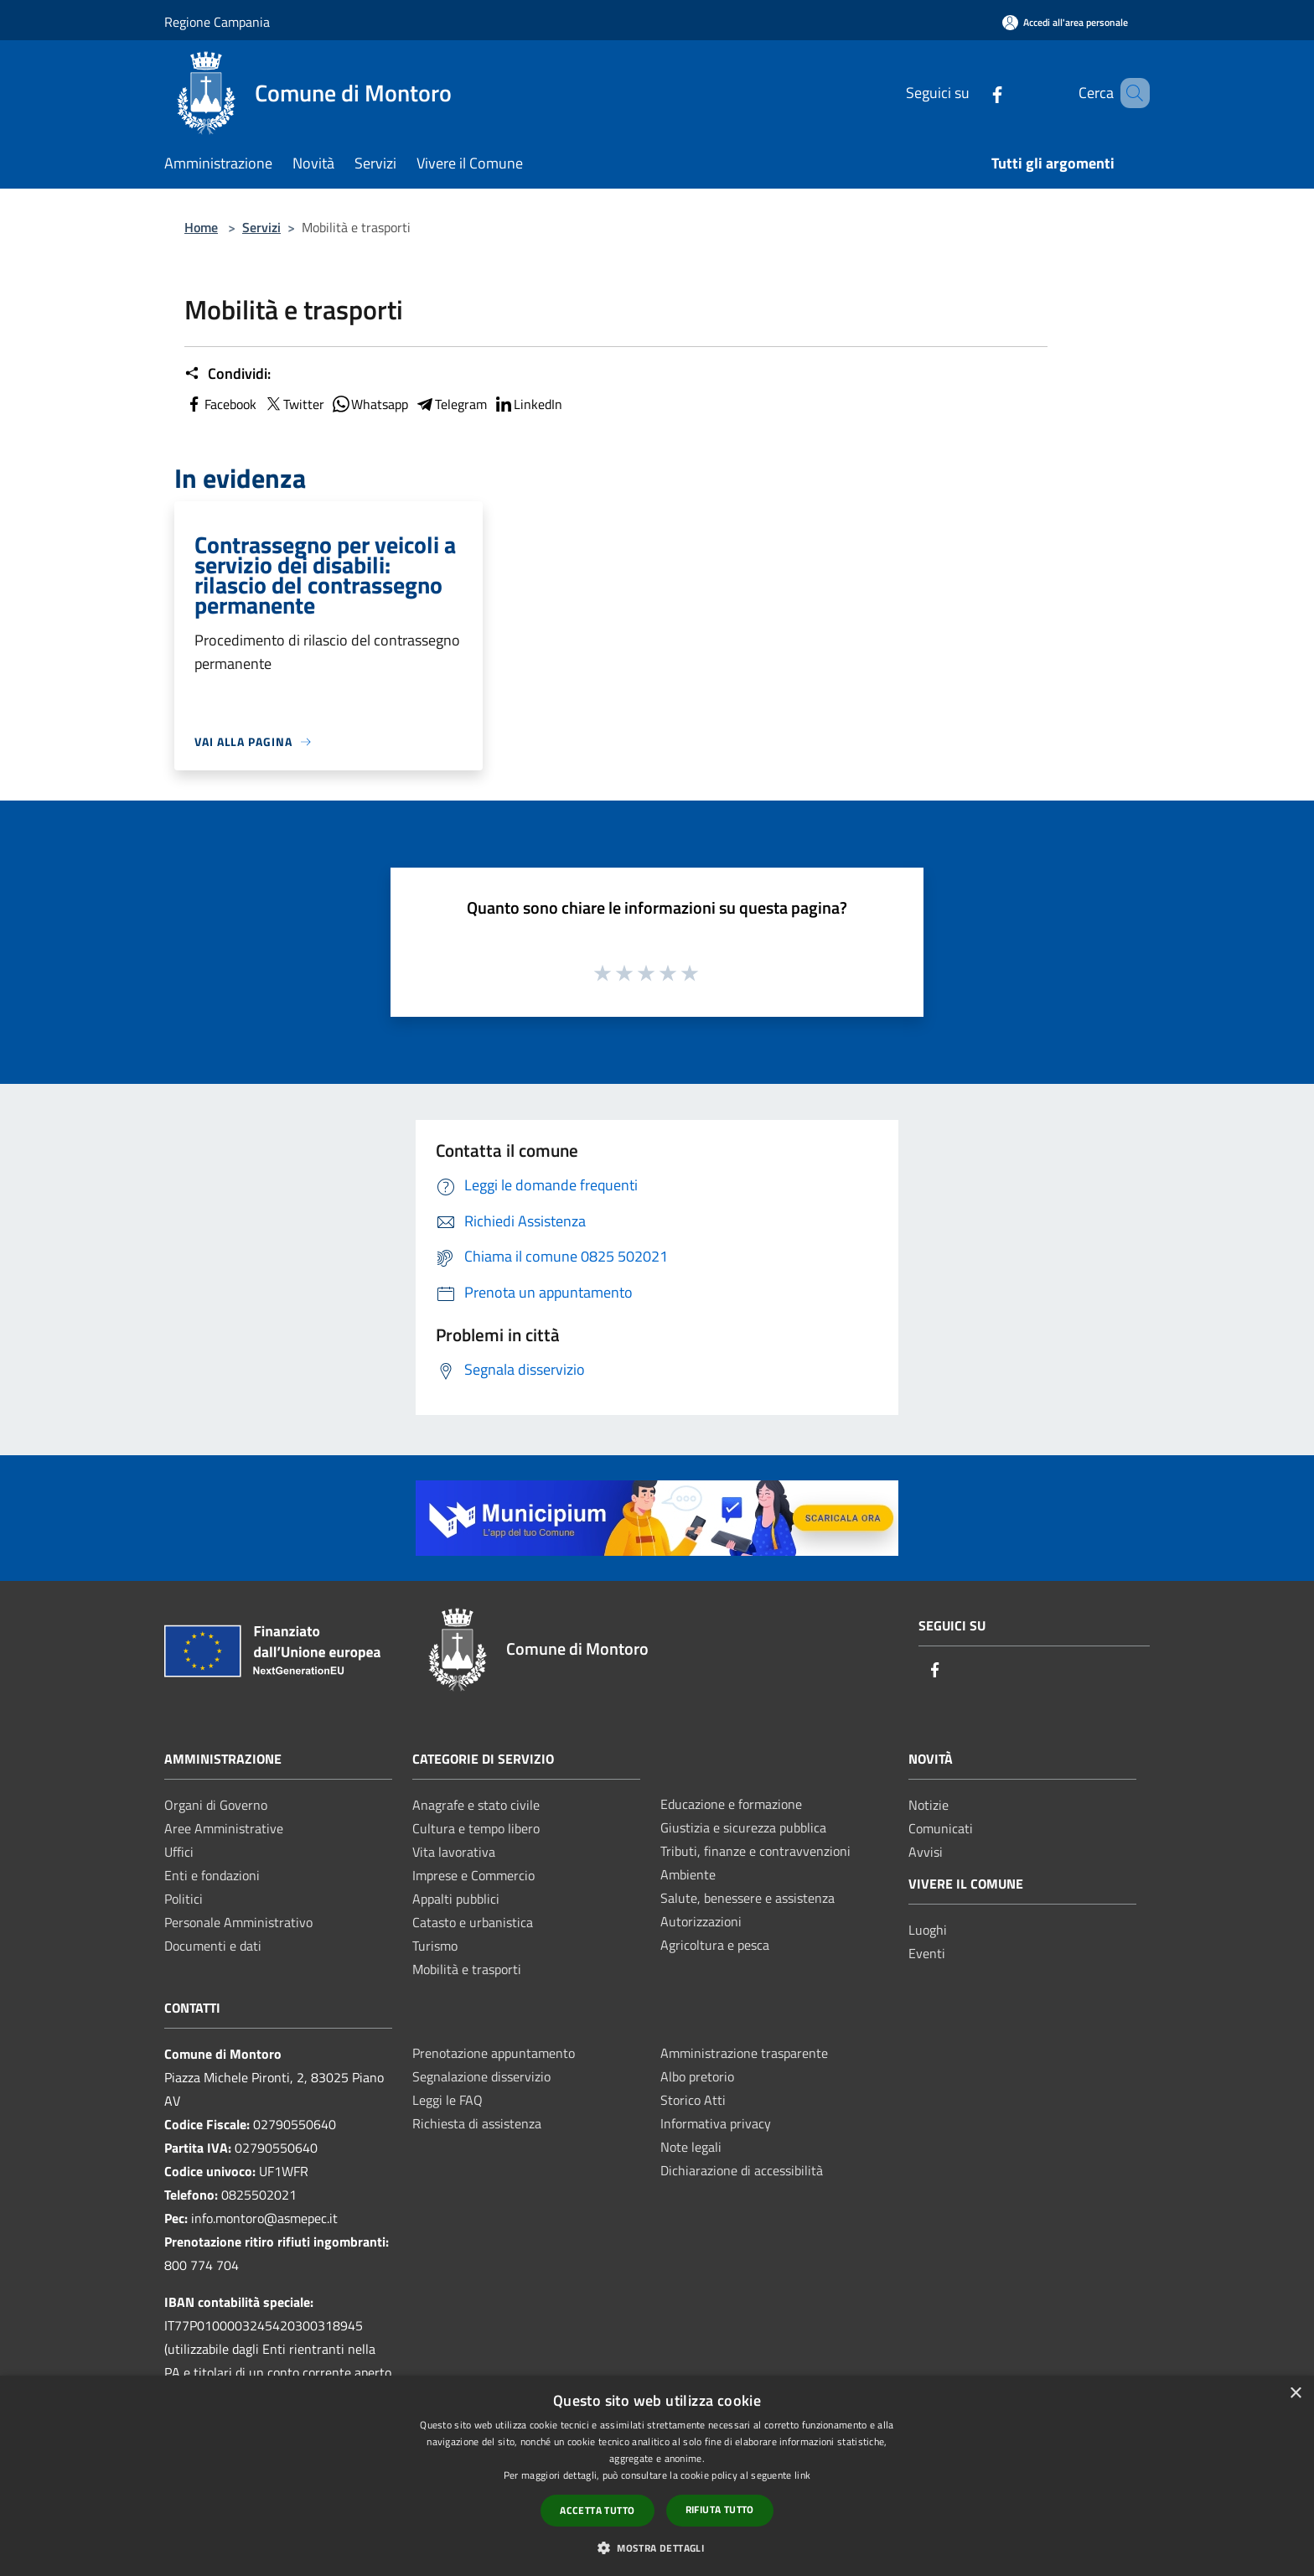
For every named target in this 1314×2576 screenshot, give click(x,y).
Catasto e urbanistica (472, 1922)
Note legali (691, 2147)
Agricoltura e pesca (714, 1945)
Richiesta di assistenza (476, 2123)
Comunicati (940, 1828)
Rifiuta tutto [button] (719, 2509)
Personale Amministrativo (238, 1922)
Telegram (451, 404)
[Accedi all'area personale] (1065, 22)
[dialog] (657, 2476)
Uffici (179, 1852)
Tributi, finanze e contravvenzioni (755, 1851)
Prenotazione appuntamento (493, 2053)
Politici (183, 1899)
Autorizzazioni (701, 1921)
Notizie (928, 1805)
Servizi (261, 227)
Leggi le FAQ (447, 2100)
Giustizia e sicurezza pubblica (743, 1827)
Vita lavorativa (453, 1852)
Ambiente (688, 1874)
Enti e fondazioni (212, 1875)
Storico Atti (693, 2100)
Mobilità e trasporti (466, 1969)
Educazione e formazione (731, 1804)
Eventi (926, 1953)
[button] (657, 2547)
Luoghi (927, 1930)
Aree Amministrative (223, 1828)
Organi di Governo (215, 1805)
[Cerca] (1130, 93)
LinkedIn (528, 404)
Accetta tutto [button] (597, 2510)
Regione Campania (217, 22)
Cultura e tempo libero (476, 1828)
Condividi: (227, 374)
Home (201, 227)
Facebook (220, 404)
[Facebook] (973, 92)
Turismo (435, 1946)
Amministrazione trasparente (744, 2053)
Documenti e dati (212, 1946)
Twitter (293, 404)
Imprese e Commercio (473, 1875)
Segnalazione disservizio (481, 2076)
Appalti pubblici (455, 1899)
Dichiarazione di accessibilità (741, 2170)
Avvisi (925, 1852)
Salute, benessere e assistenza (747, 1898)
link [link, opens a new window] (802, 2475)
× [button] (1295, 2393)
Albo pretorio (697, 2076)
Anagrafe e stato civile (476, 1805)
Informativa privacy (715, 2123)
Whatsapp (369, 404)
